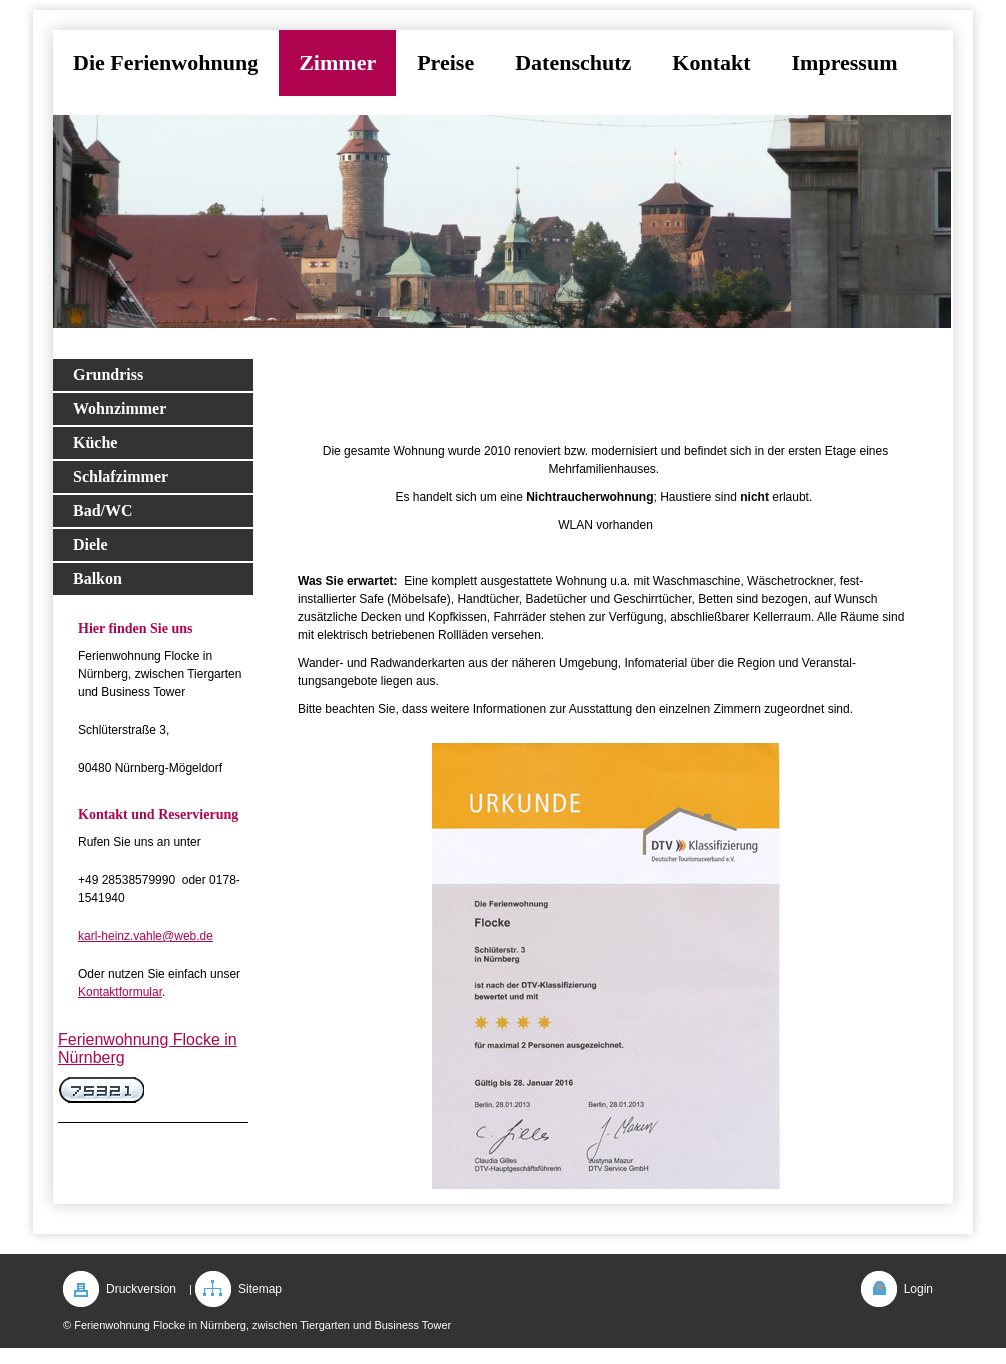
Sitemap (260, 1289)
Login (918, 1289)
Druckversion (141, 1289)
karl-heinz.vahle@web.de (145, 936)
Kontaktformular (120, 992)
